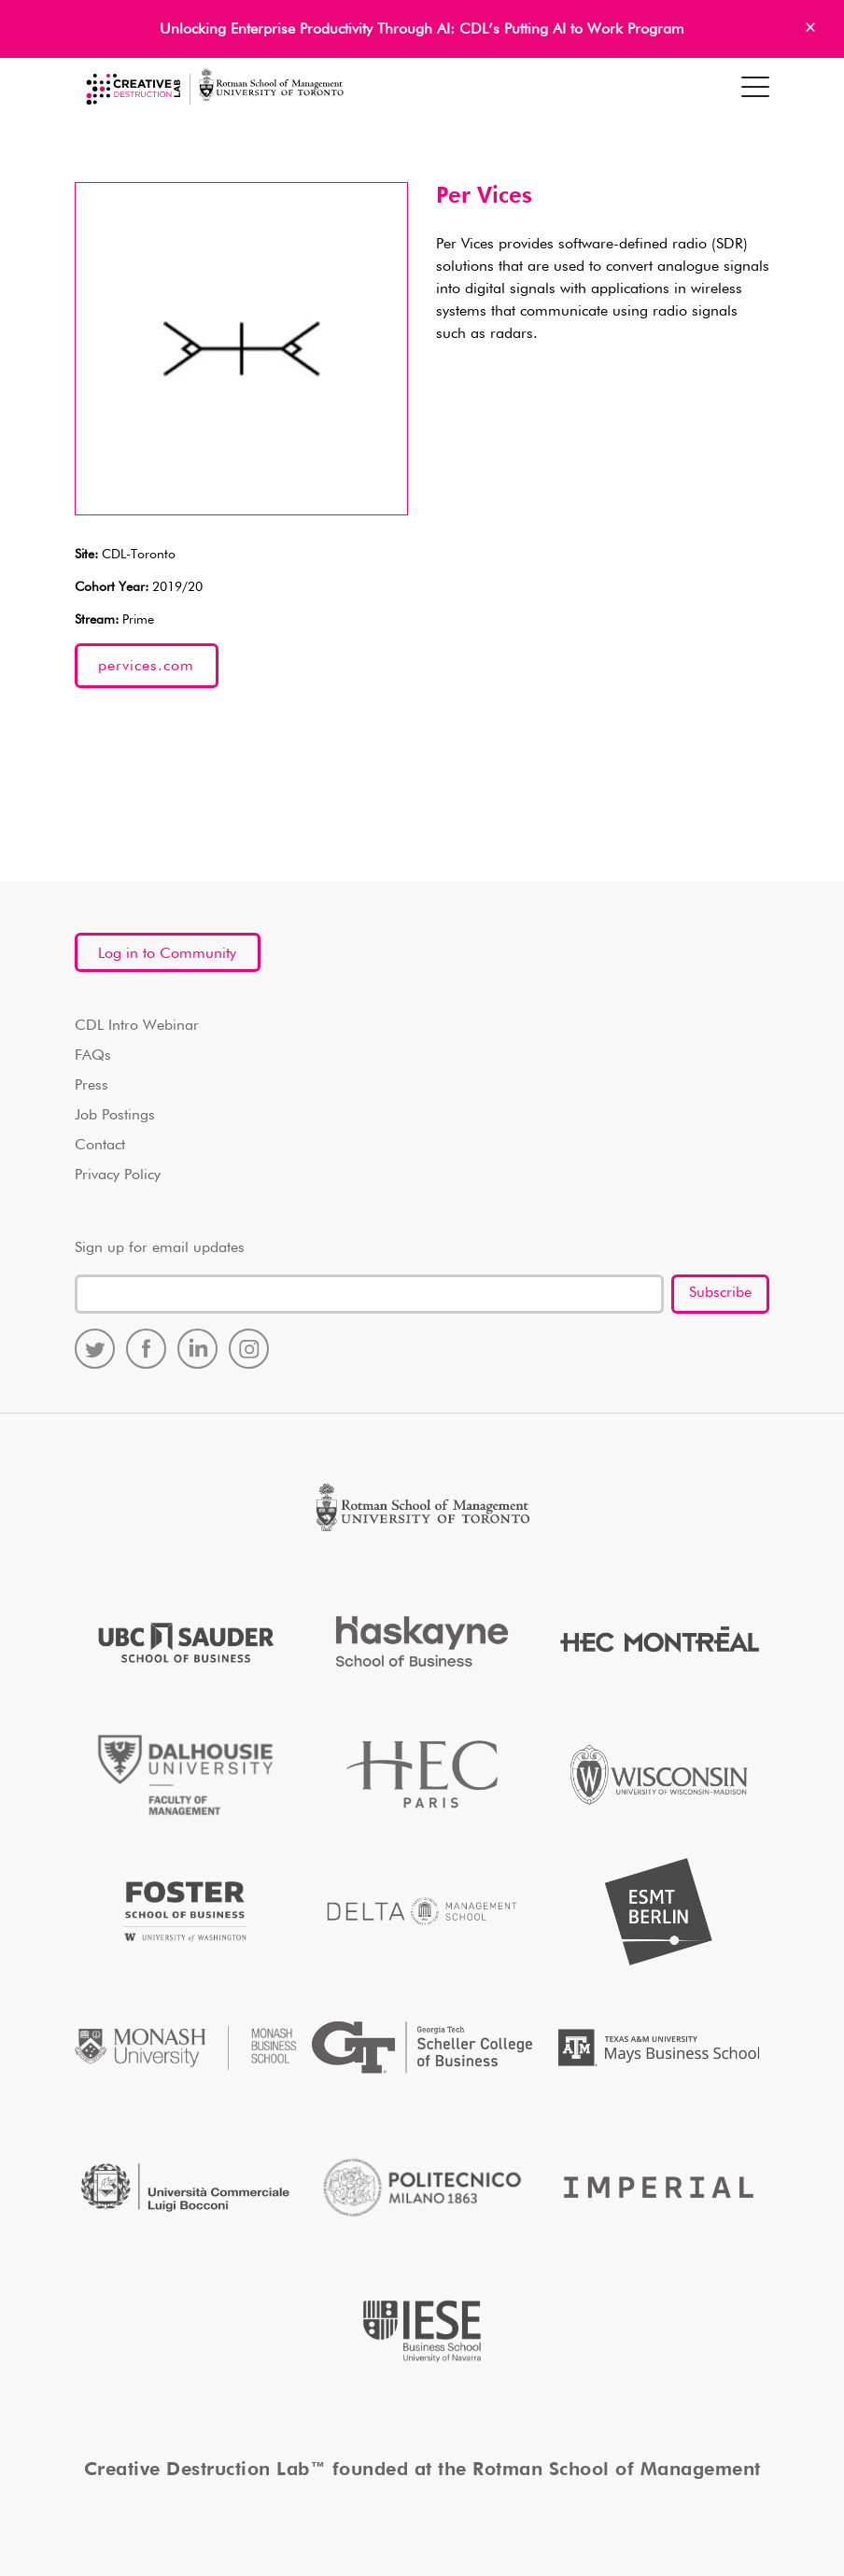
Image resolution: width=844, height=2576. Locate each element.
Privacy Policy (118, 1175)
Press (91, 1085)
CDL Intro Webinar (137, 1026)
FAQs (93, 1056)
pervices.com (146, 666)
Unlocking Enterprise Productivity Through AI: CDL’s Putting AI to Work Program (422, 29)
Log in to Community (167, 954)
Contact (100, 1145)
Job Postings (115, 1115)
